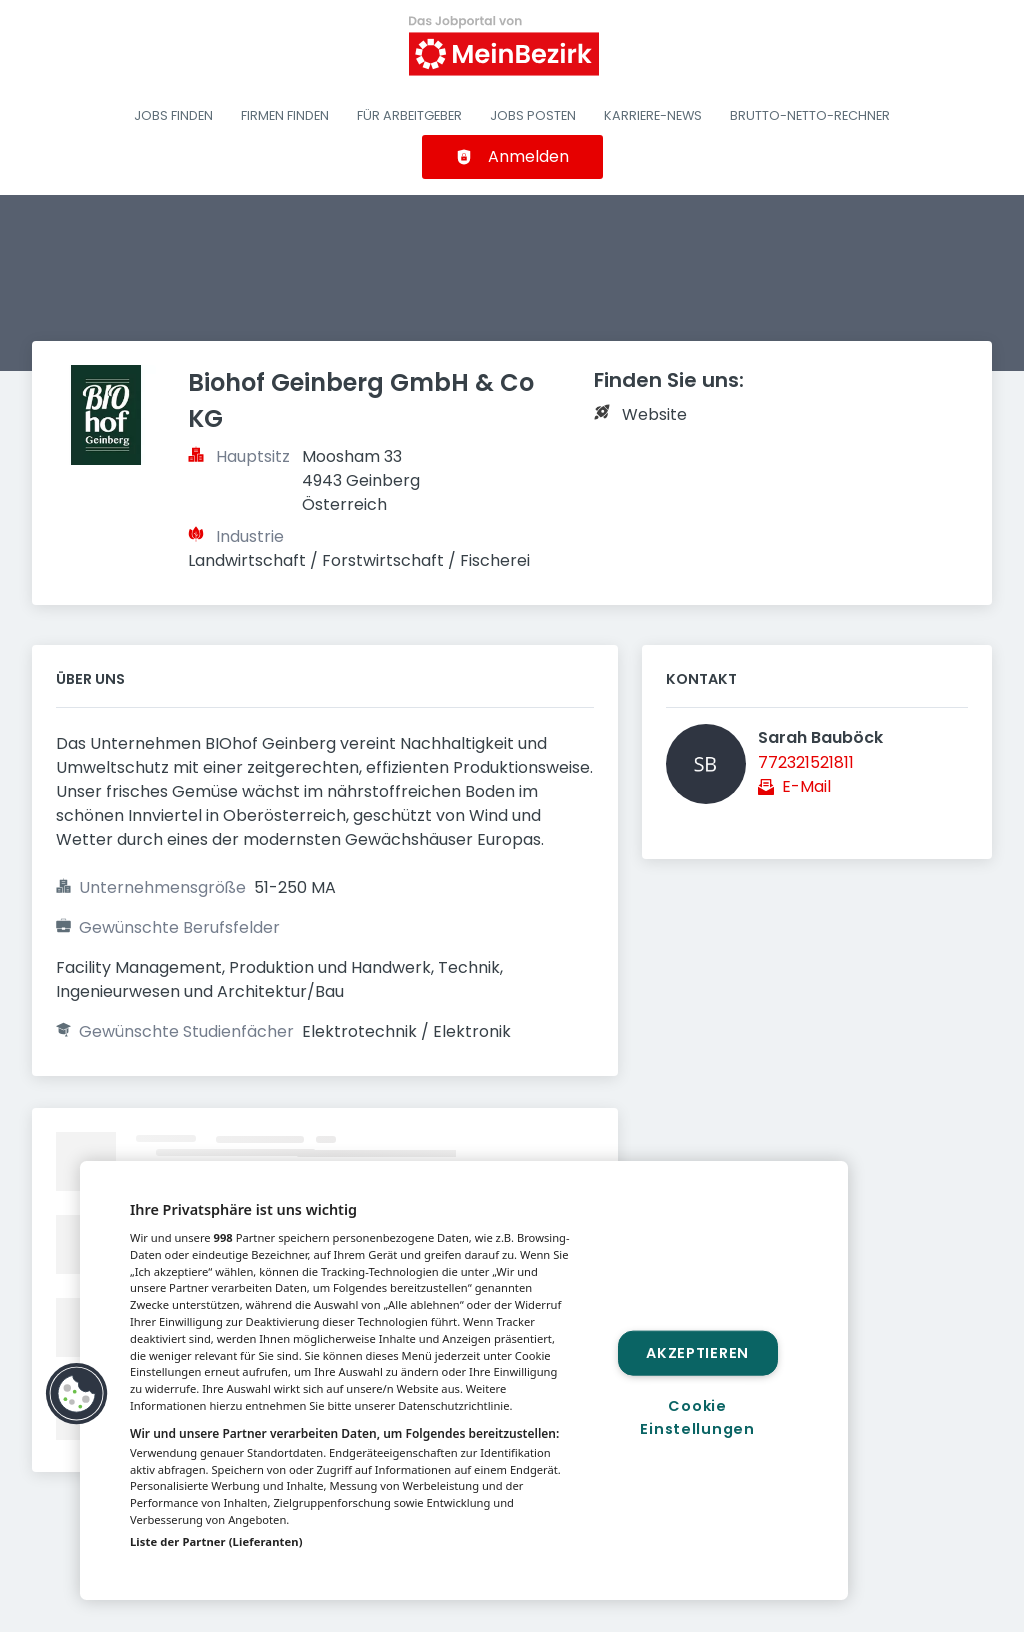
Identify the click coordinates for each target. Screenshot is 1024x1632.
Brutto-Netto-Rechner (810, 115)
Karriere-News (653, 115)
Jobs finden (173, 115)
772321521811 (806, 762)
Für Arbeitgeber (409, 115)
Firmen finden (285, 115)
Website (654, 414)
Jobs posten (533, 115)
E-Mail (806, 786)
